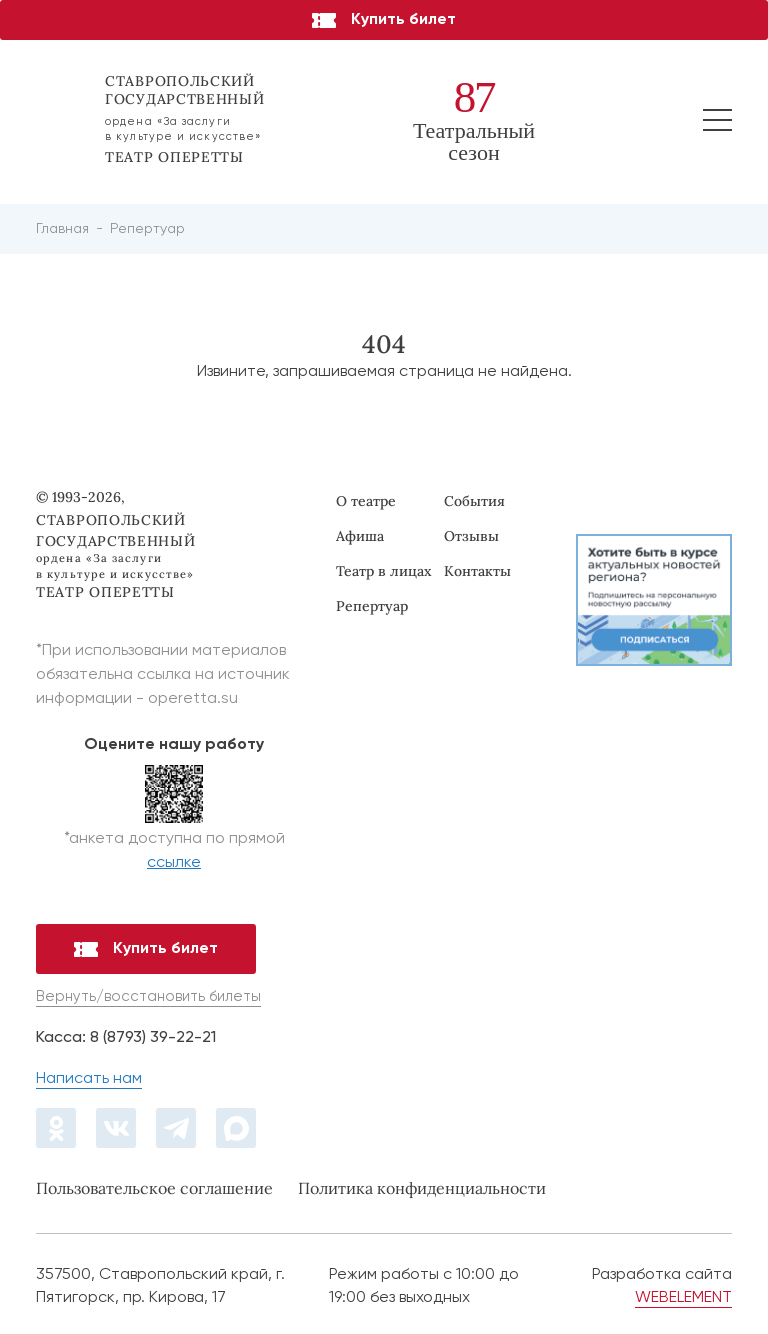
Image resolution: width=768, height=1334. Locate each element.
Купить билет (384, 20)
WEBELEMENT (683, 1298)
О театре (366, 501)
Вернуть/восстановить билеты (148, 996)
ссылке (174, 863)
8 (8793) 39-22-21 (153, 1038)
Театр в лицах (384, 571)
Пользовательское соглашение (154, 1188)
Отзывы (471, 536)
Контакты (477, 571)
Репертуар (372, 606)
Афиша (360, 536)
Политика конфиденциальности (422, 1188)
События (474, 501)
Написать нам (89, 1079)
